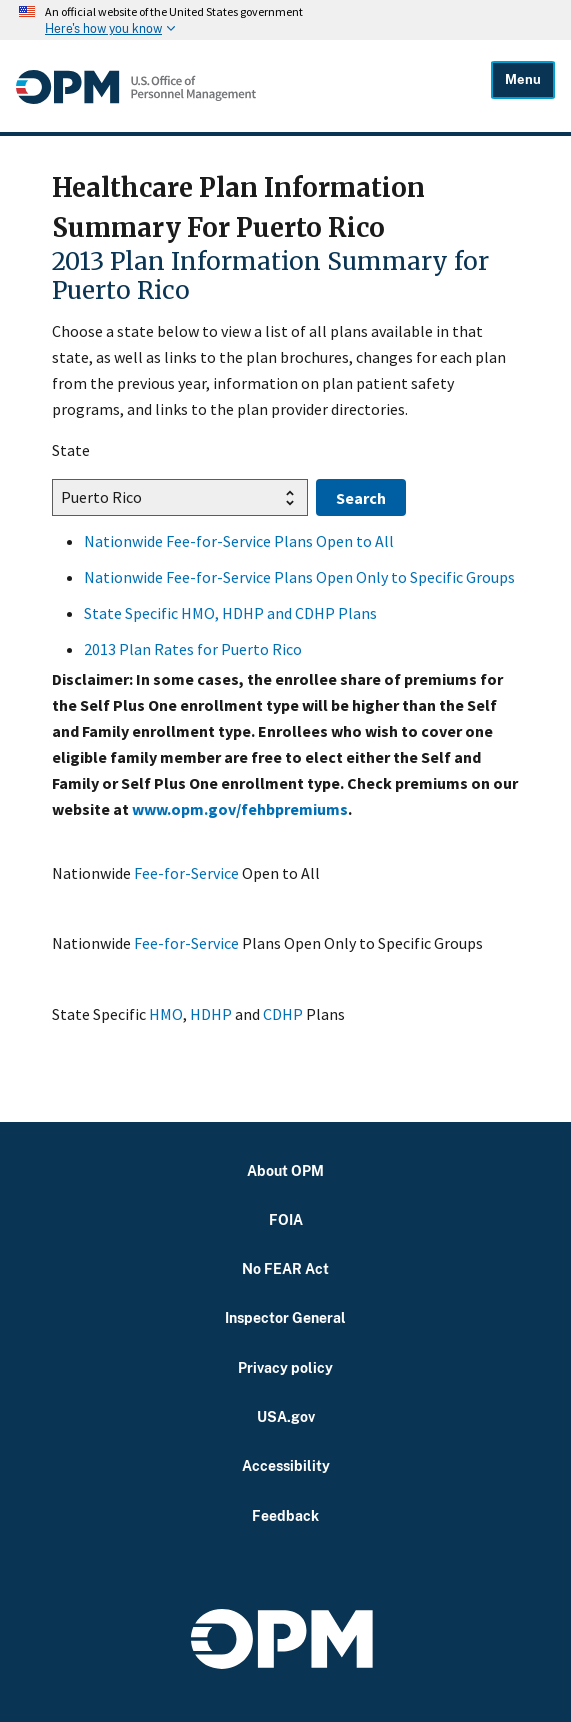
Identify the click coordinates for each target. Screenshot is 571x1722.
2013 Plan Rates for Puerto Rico (193, 649)
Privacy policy (285, 1367)
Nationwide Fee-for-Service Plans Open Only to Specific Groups (299, 577)
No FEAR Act (285, 1268)
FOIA (286, 1219)
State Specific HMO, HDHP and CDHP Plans (230, 613)
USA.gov (286, 1416)
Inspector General (285, 1317)
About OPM (285, 1170)
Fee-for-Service (186, 873)
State (71, 450)
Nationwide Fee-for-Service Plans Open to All (239, 541)
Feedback (285, 1515)
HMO (166, 1014)
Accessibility (286, 1465)
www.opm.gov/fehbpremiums (240, 809)
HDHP (211, 1014)
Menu (523, 79)
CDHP (283, 1014)
